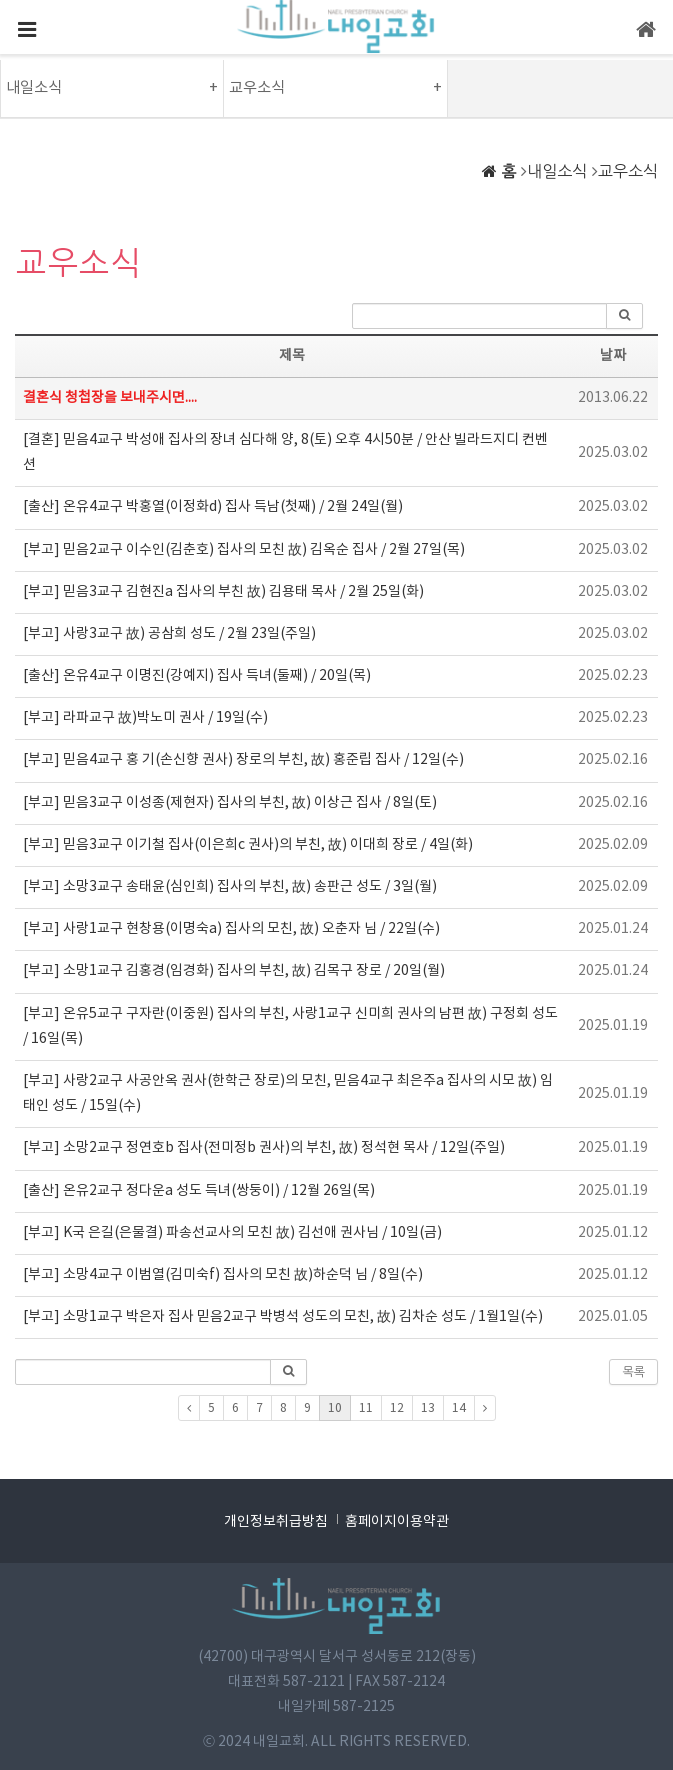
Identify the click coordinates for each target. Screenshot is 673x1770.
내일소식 (557, 171)
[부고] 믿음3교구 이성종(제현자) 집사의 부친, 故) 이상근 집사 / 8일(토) (230, 803)
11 (366, 1408)
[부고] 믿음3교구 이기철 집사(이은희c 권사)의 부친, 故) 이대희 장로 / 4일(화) (248, 845)
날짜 (613, 356)
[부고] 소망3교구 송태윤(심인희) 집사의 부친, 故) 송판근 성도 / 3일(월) (230, 887)
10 (335, 1408)
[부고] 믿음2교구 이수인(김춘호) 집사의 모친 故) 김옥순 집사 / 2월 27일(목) (244, 550)
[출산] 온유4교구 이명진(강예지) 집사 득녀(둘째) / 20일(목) (197, 676)
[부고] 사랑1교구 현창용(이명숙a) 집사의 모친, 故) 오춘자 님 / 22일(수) (231, 929)
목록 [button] (633, 1372)
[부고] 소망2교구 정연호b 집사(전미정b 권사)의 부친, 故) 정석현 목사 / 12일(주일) (264, 1148)
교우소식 (628, 171)
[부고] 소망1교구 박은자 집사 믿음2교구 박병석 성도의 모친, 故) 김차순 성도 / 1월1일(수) (283, 1317)
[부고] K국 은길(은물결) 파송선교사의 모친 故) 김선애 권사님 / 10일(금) (232, 1233)
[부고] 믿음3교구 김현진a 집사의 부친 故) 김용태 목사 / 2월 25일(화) (223, 592)
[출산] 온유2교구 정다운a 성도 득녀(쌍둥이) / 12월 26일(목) (199, 1191)
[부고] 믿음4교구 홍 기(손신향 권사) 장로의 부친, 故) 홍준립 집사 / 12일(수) (243, 760)
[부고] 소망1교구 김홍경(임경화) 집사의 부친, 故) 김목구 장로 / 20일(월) (234, 971)
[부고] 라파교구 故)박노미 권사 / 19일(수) (145, 718)
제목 (292, 356)
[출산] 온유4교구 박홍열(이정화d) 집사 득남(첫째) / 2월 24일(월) (213, 507)
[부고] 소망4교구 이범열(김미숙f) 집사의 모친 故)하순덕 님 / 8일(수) (223, 1275)
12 (397, 1408)
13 (428, 1408)
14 (459, 1408)
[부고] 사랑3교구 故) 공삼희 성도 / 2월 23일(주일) (169, 634)
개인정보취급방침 (276, 1522)
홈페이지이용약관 (397, 1522)
